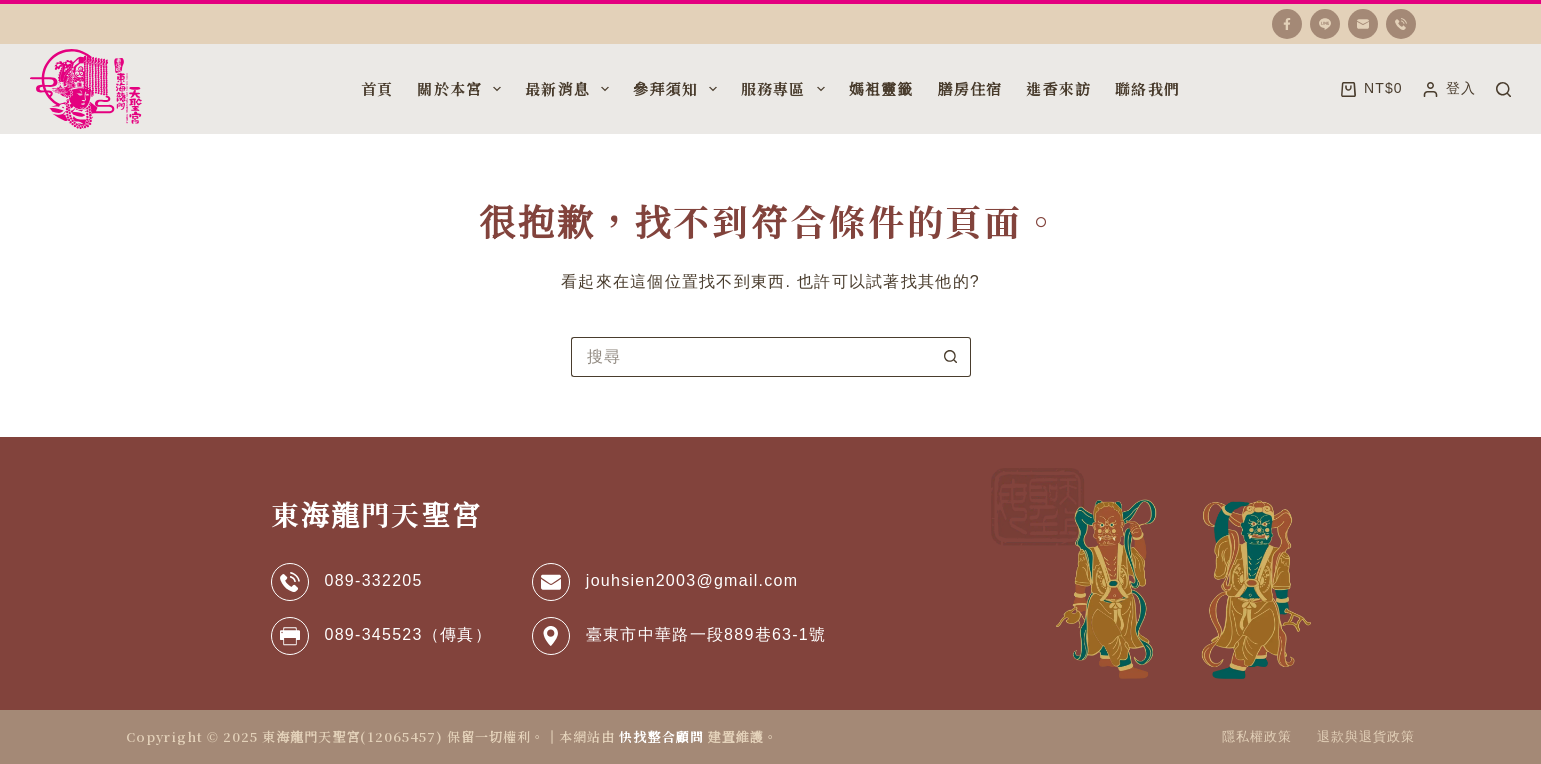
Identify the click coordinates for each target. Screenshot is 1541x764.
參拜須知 (677, 89)
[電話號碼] (1401, 24)
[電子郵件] (1363, 24)
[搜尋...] (751, 357)
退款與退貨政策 (1366, 736)
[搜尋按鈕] (951, 357)
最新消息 (569, 89)
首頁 (377, 88)
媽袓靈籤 (881, 88)
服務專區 (785, 89)
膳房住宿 (970, 88)
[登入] (1449, 88)
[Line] (1325, 24)
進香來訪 (1058, 88)
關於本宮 (461, 89)
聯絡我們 (1147, 88)
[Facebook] (1287, 24)
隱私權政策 (1257, 736)
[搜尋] (1503, 89)
